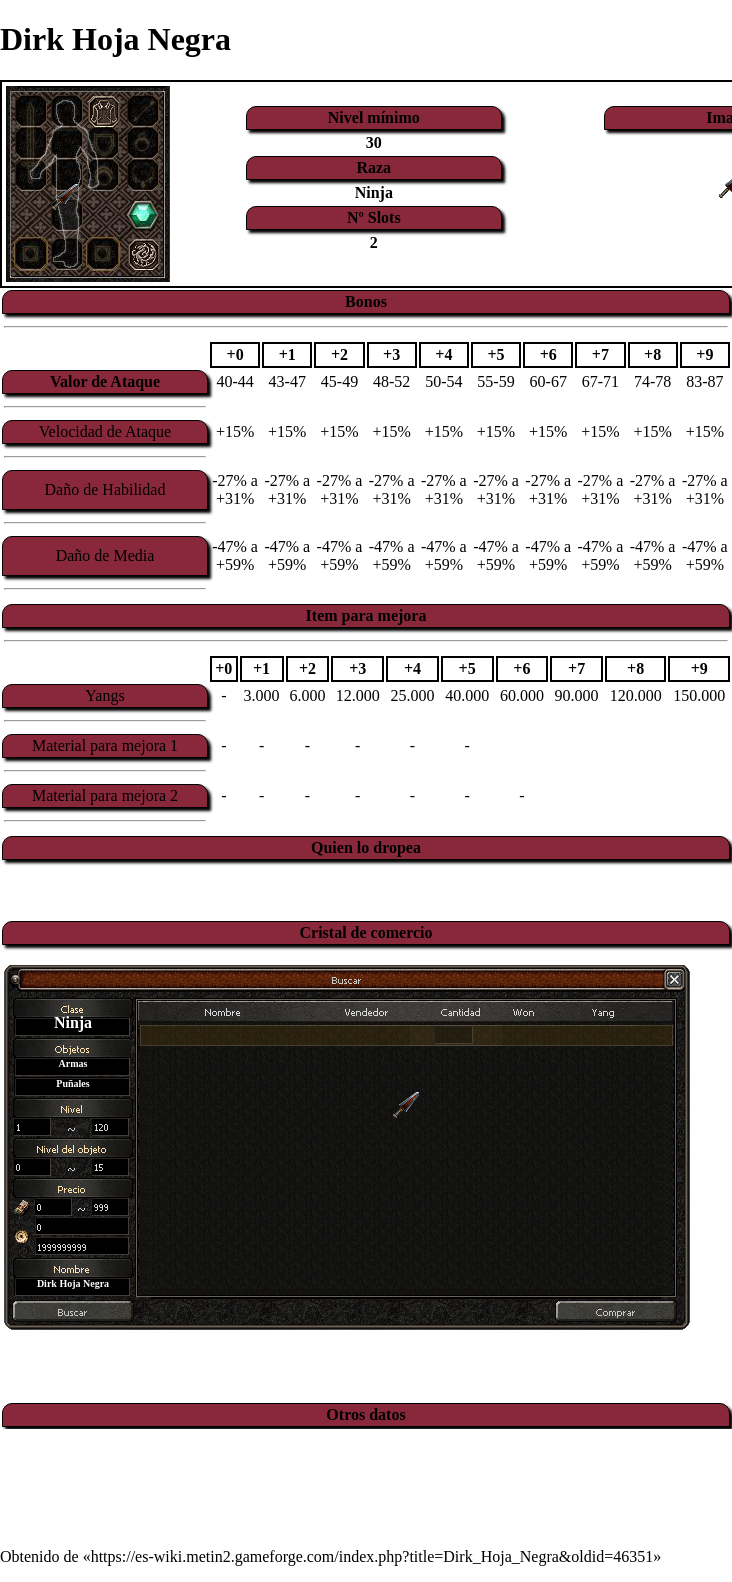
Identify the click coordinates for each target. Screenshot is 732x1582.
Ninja (374, 192)
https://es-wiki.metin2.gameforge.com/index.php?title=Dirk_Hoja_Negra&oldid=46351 (372, 1556)
